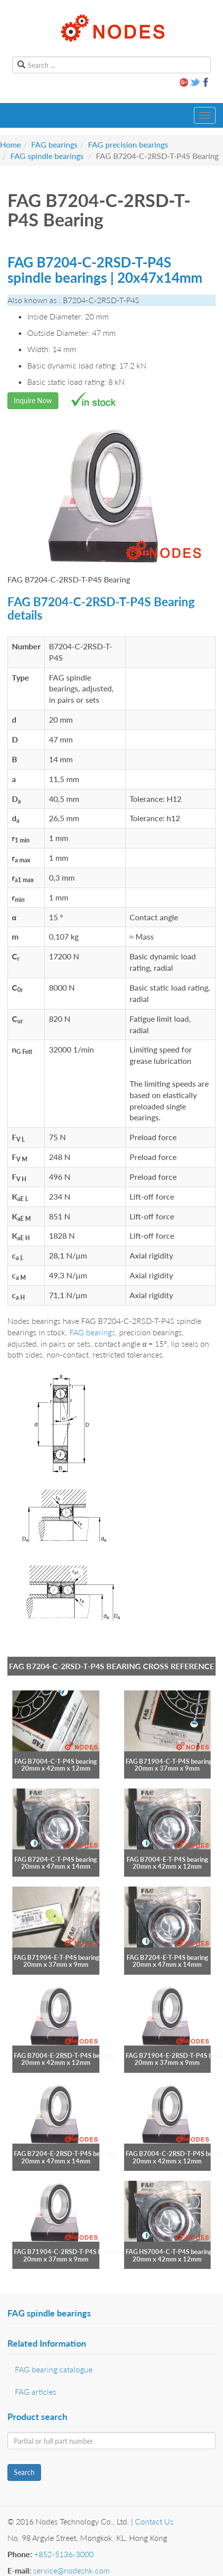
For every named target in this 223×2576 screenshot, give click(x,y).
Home (10, 144)
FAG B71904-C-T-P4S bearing (169, 1761)
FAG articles (35, 2391)
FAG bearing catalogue (53, 2369)
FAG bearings (54, 144)
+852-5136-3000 (63, 2554)
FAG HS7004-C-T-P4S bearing (169, 2252)
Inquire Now (33, 400)
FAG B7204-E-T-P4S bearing (167, 1957)
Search (24, 2472)
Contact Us (154, 2521)
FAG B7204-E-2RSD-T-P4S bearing (64, 2153)
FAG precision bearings (128, 144)
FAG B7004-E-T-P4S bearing (167, 1859)
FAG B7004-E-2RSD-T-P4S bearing (64, 2055)
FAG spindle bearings (47, 155)
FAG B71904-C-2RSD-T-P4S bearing (66, 2252)
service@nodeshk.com (71, 2570)
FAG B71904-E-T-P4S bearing (56, 1957)
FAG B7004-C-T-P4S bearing (55, 1761)
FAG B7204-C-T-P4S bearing (55, 1859)
